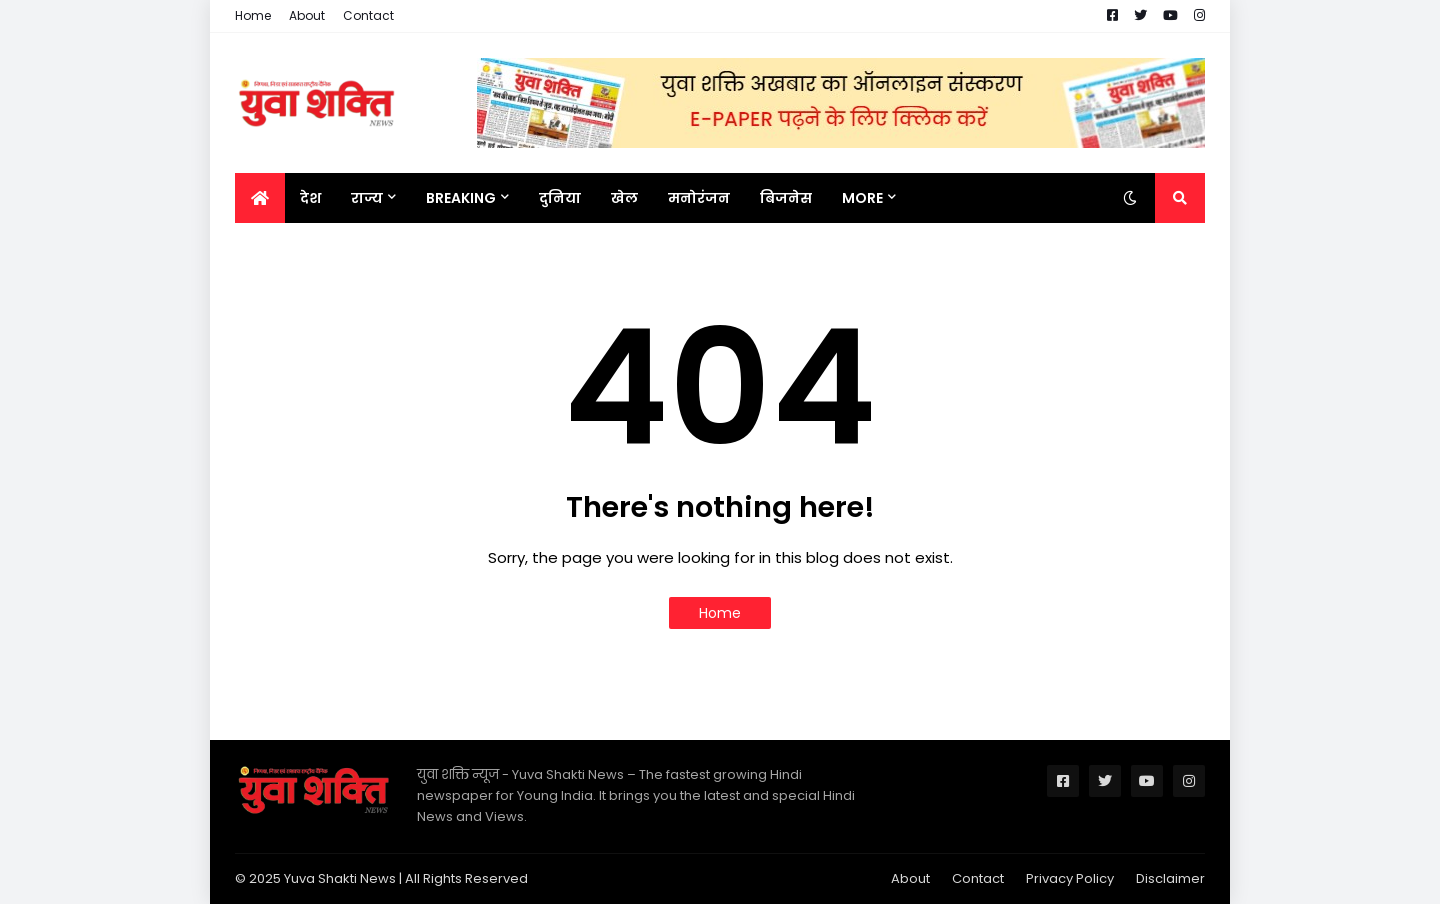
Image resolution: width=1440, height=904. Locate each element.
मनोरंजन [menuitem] (699, 198)
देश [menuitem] (310, 198)
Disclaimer (1170, 878)
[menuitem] (260, 198)
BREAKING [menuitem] (461, 198)
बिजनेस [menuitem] (786, 198)
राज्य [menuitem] (367, 198)
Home (253, 15)
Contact (368, 15)
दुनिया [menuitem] (560, 198)
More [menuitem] (862, 198)
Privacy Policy (1070, 878)
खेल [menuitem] (624, 198)
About (307, 15)
